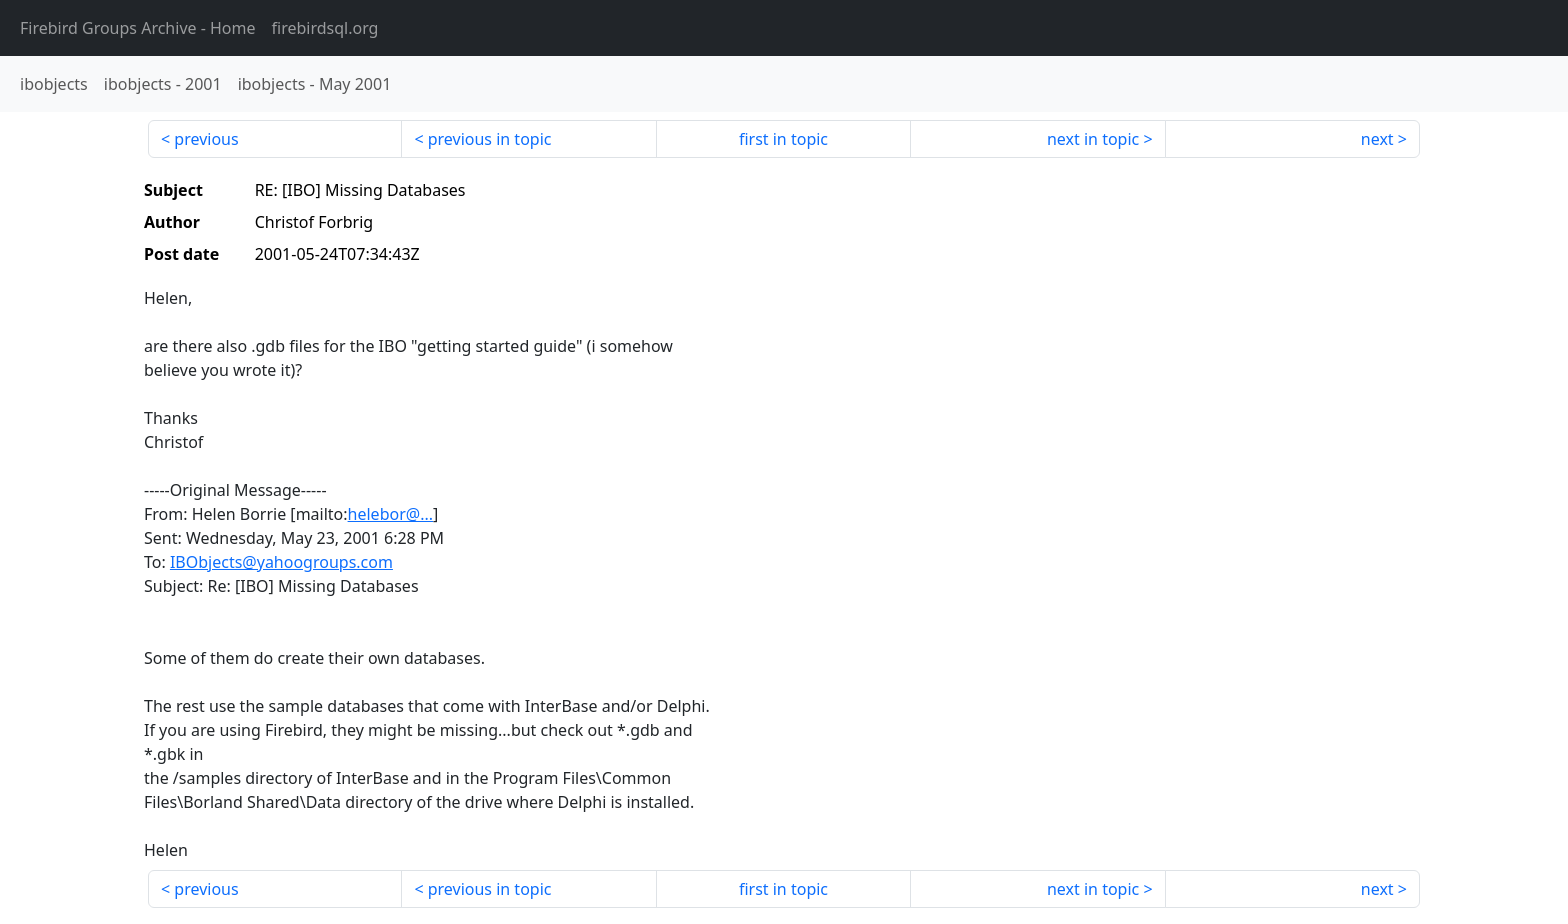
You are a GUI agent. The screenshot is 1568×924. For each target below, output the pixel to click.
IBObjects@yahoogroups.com (281, 562)
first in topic (783, 139)
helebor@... (390, 514)
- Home (138, 28)
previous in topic (490, 139)
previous (206, 139)
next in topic (1093, 139)
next (1377, 139)
